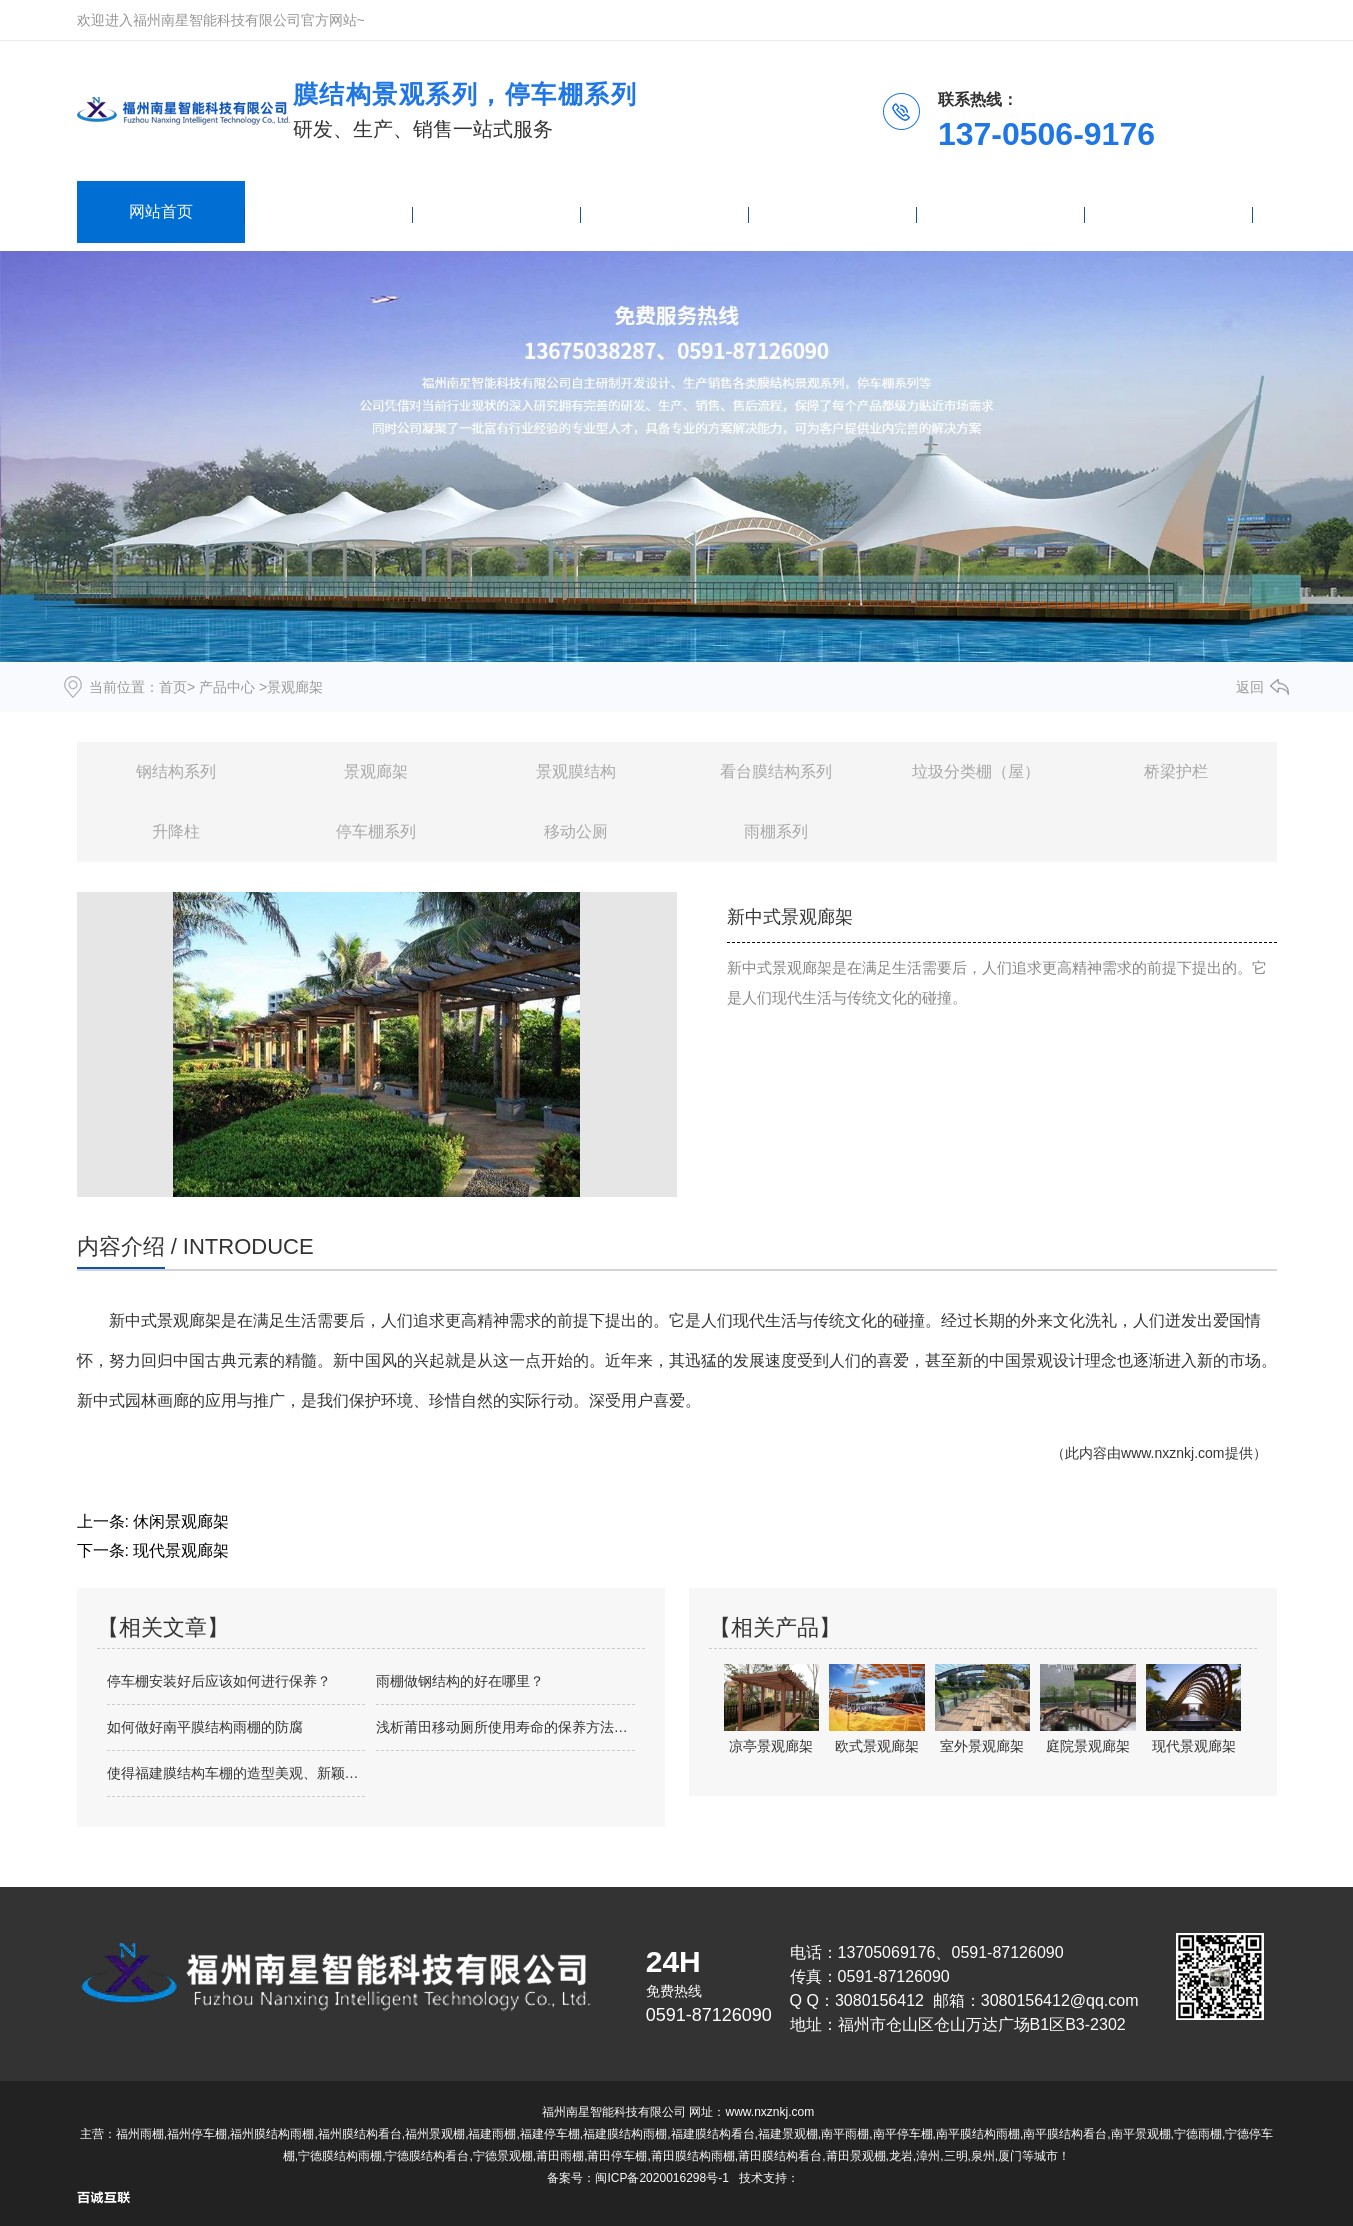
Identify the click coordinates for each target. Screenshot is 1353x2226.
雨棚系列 (776, 831)
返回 (1250, 687)
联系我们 (1169, 211)
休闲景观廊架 (181, 1521)
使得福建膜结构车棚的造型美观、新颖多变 (236, 1773)
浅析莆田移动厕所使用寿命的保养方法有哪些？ (505, 1727)
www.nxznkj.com (1172, 1453)
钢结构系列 (176, 771)
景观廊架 (376, 771)
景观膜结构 (576, 771)
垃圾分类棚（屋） (976, 771)
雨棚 (497, 211)
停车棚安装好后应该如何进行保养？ (219, 1681)
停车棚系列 (376, 831)
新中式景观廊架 (165, 1320)
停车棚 (833, 211)
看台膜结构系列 (776, 771)
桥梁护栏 (1176, 771)
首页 (173, 687)
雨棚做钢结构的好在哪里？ (460, 1681)
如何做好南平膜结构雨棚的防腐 (205, 1727)
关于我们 (1001, 211)
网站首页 (161, 211)
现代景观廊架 (181, 1550)
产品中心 (329, 211)
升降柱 (176, 831)
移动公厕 (576, 831)
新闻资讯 (665, 211)
